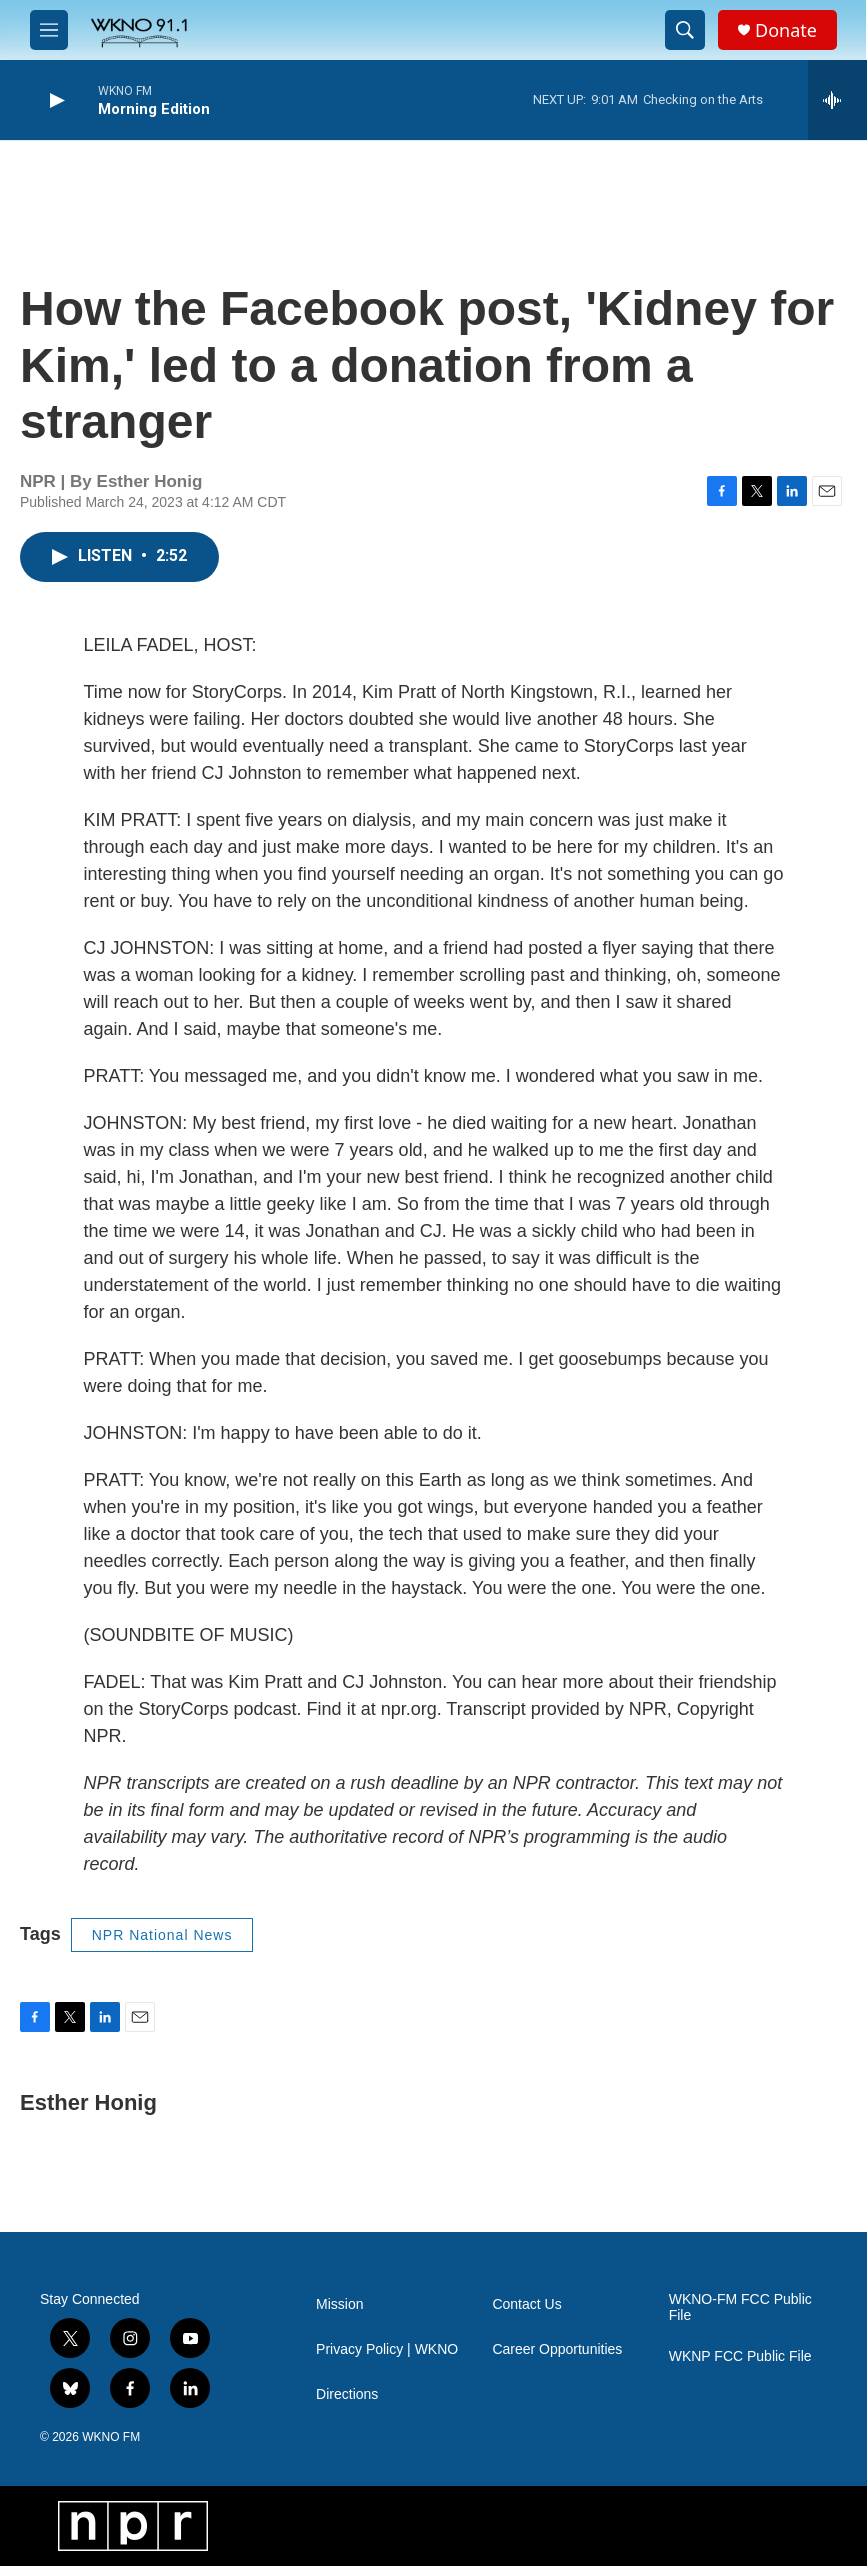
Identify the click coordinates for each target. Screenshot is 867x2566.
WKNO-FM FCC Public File (740, 2307)
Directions (347, 2394)
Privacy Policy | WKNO (387, 2349)
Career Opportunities (557, 2349)
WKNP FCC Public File (740, 2356)
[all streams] (837, 100)
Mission (339, 2304)
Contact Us (526, 2304)
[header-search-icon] (685, 30)
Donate (786, 30)
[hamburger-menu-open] (49, 30)
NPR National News (162, 1935)
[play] (55, 100)
